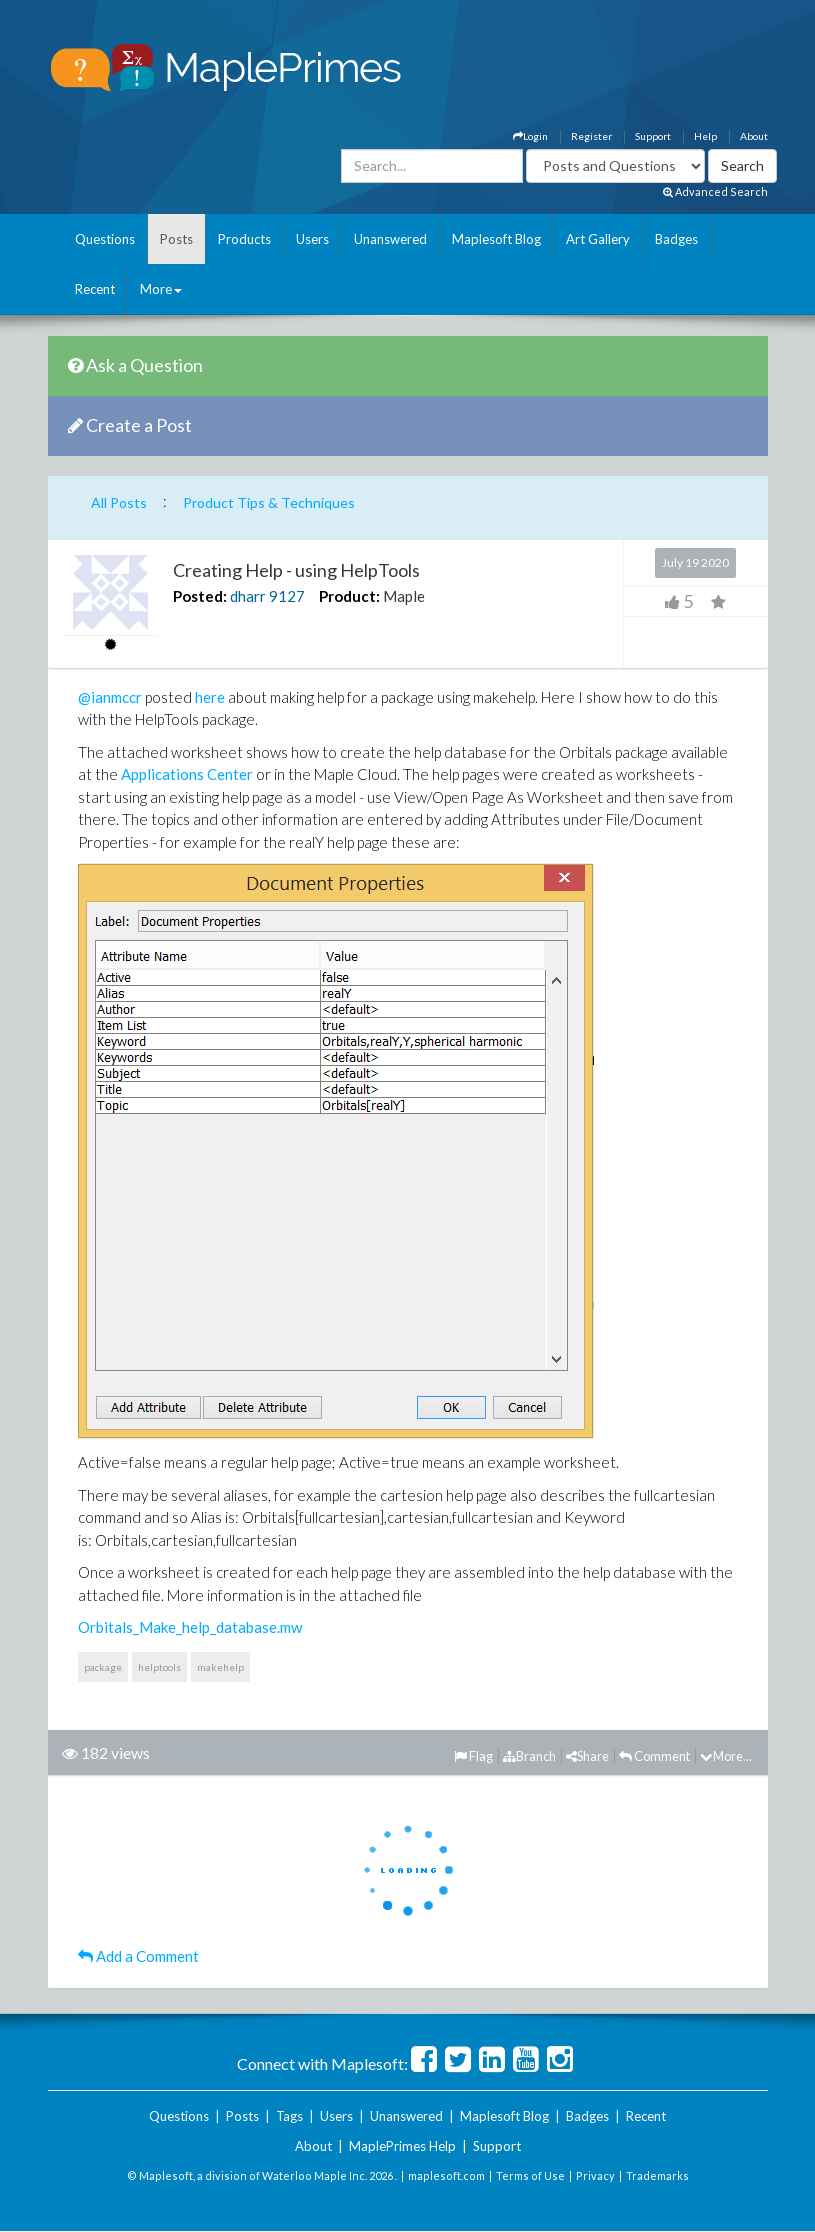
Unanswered (390, 239)
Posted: (200, 596)
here (210, 697)
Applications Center (187, 774)
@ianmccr (110, 697)
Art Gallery (598, 239)
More (161, 289)
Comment (654, 1756)
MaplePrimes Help (402, 2146)
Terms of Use (530, 2175)
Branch (529, 1756)
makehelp (220, 1667)
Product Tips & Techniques (269, 502)
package (103, 1667)
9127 (287, 596)
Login (530, 136)
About (754, 136)
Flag (473, 1756)
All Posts (119, 502)
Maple (404, 596)
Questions (105, 239)
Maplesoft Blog (496, 239)
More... (726, 1756)
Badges (676, 239)
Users (312, 239)
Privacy (595, 2175)
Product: (349, 596)
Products (244, 239)
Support (653, 136)
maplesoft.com (446, 2175)
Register (591, 136)
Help (705, 136)
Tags (289, 2116)
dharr (248, 596)
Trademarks (657, 2175)
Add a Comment (138, 1956)
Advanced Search (715, 191)
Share (587, 1756)
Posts (176, 239)
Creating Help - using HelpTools (296, 570)
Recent (95, 289)
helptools (159, 1667)
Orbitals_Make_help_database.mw (190, 1627)
